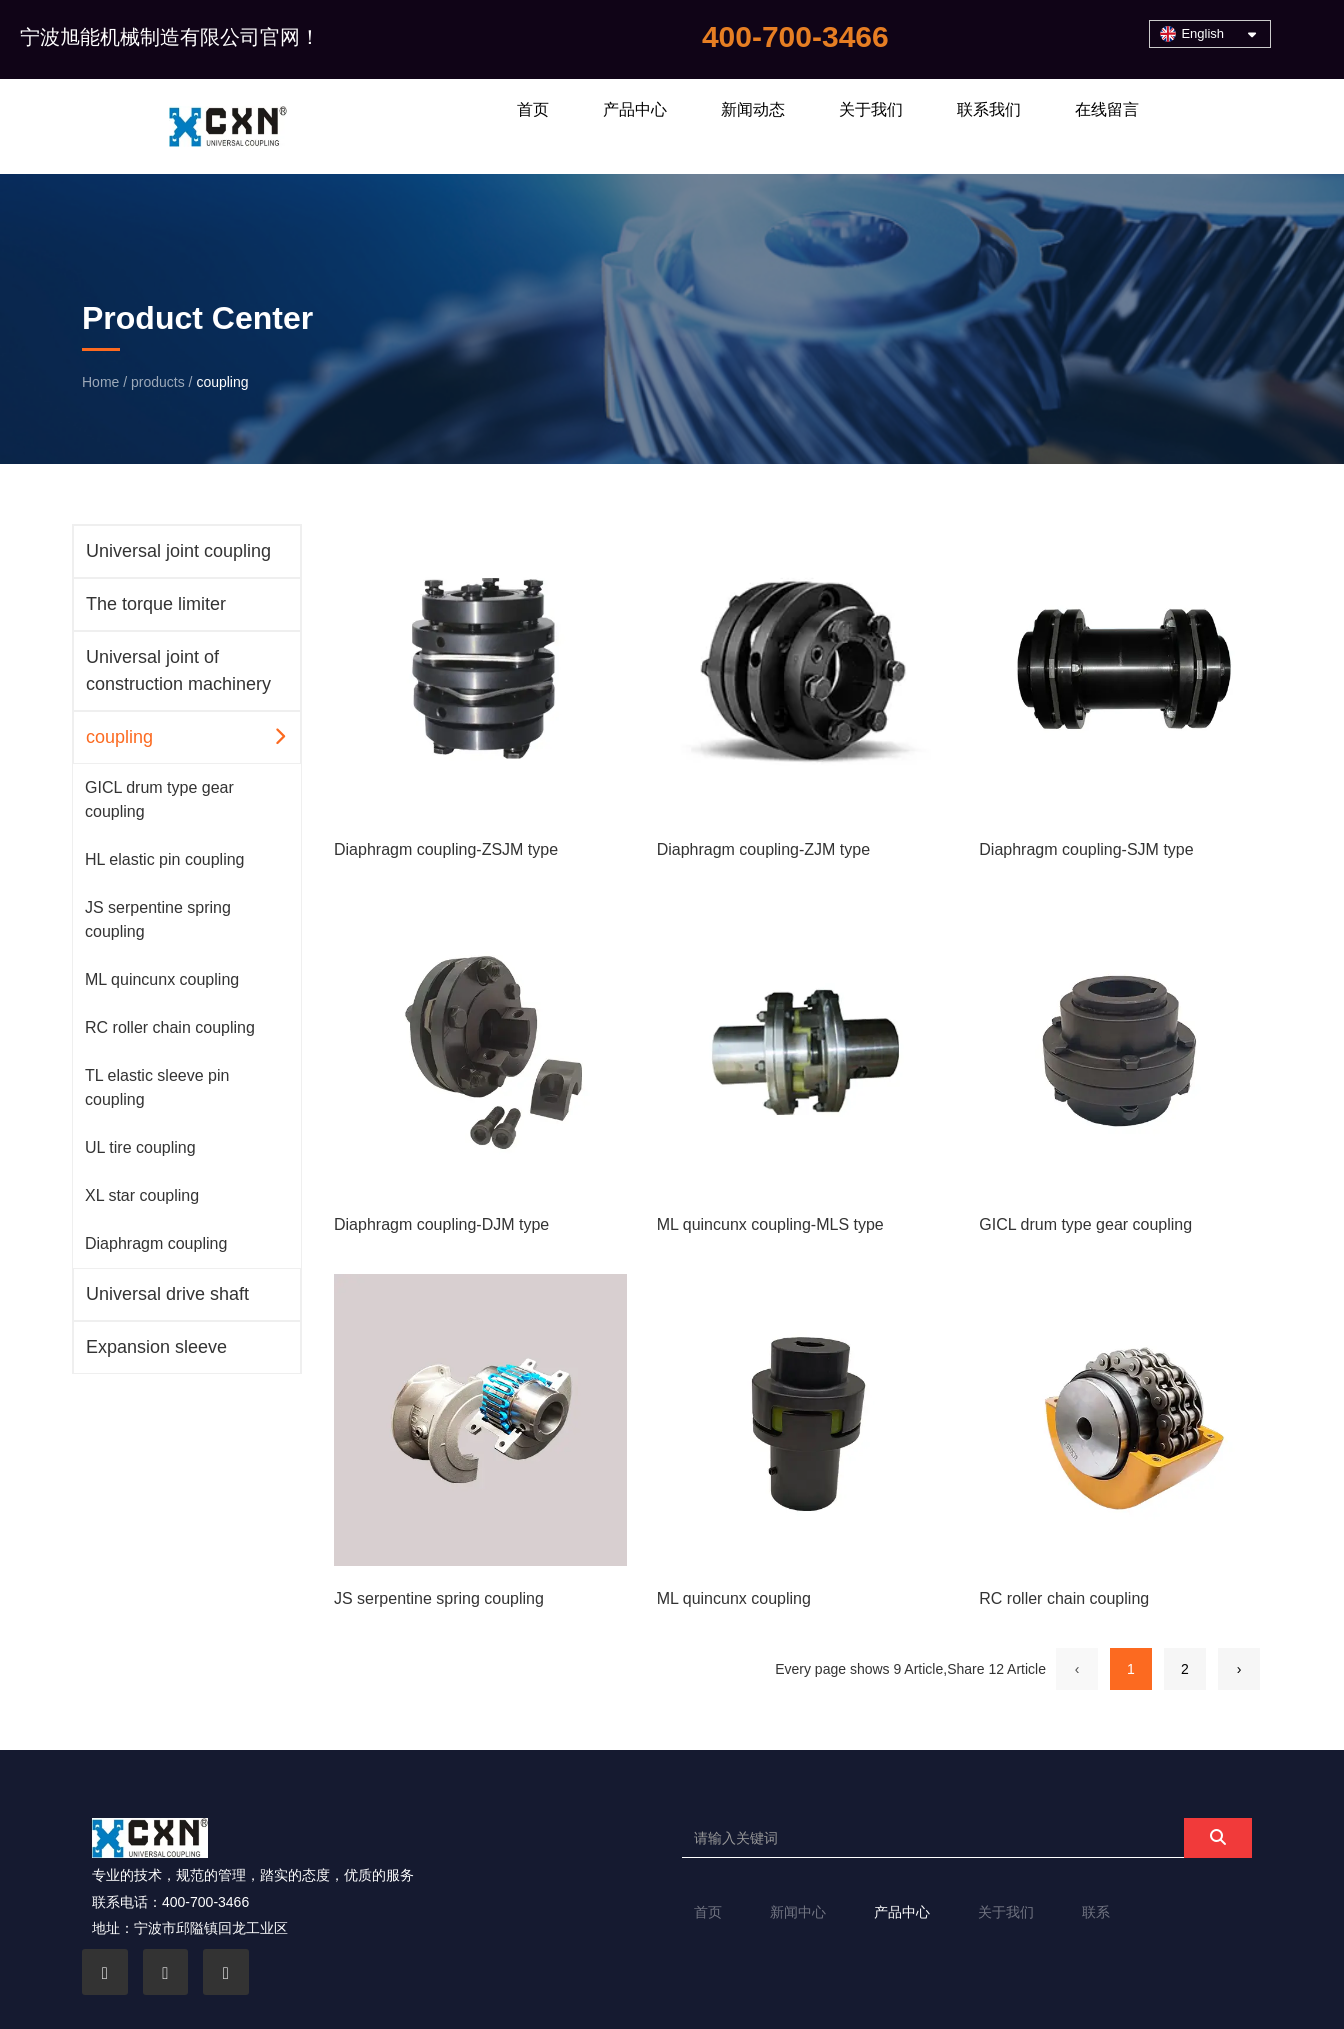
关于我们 (871, 109)
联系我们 (989, 109)
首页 (533, 109)
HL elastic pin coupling (165, 859)
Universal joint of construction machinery (178, 670)
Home (102, 382)
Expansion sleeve (156, 1347)
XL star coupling (142, 1195)
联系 (1096, 1912)
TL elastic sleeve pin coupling (157, 1087)
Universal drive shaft (167, 1294)
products (158, 382)
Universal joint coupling (178, 551)
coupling (119, 737)
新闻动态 (753, 109)
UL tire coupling (140, 1147)
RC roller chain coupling (170, 1027)
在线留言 (1107, 109)
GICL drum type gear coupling (159, 799)
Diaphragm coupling (156, 1243)
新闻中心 (798, 1912)
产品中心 (635, 109)
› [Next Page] (1239, 1669)
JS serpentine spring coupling (158, 919)
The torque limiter (156, 604)
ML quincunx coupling (162, 979)
